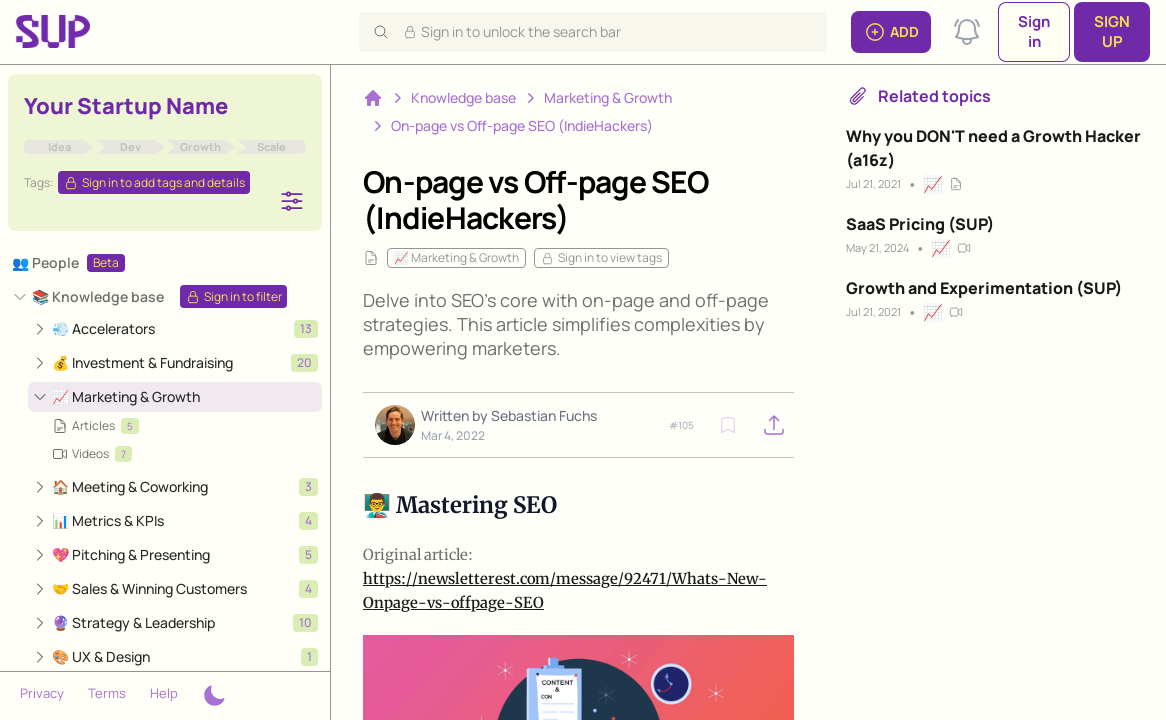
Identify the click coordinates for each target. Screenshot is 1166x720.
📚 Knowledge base (98, 296)
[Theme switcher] (214, 696)
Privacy (42, 693)
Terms (107, 693)
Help (164, 693)
